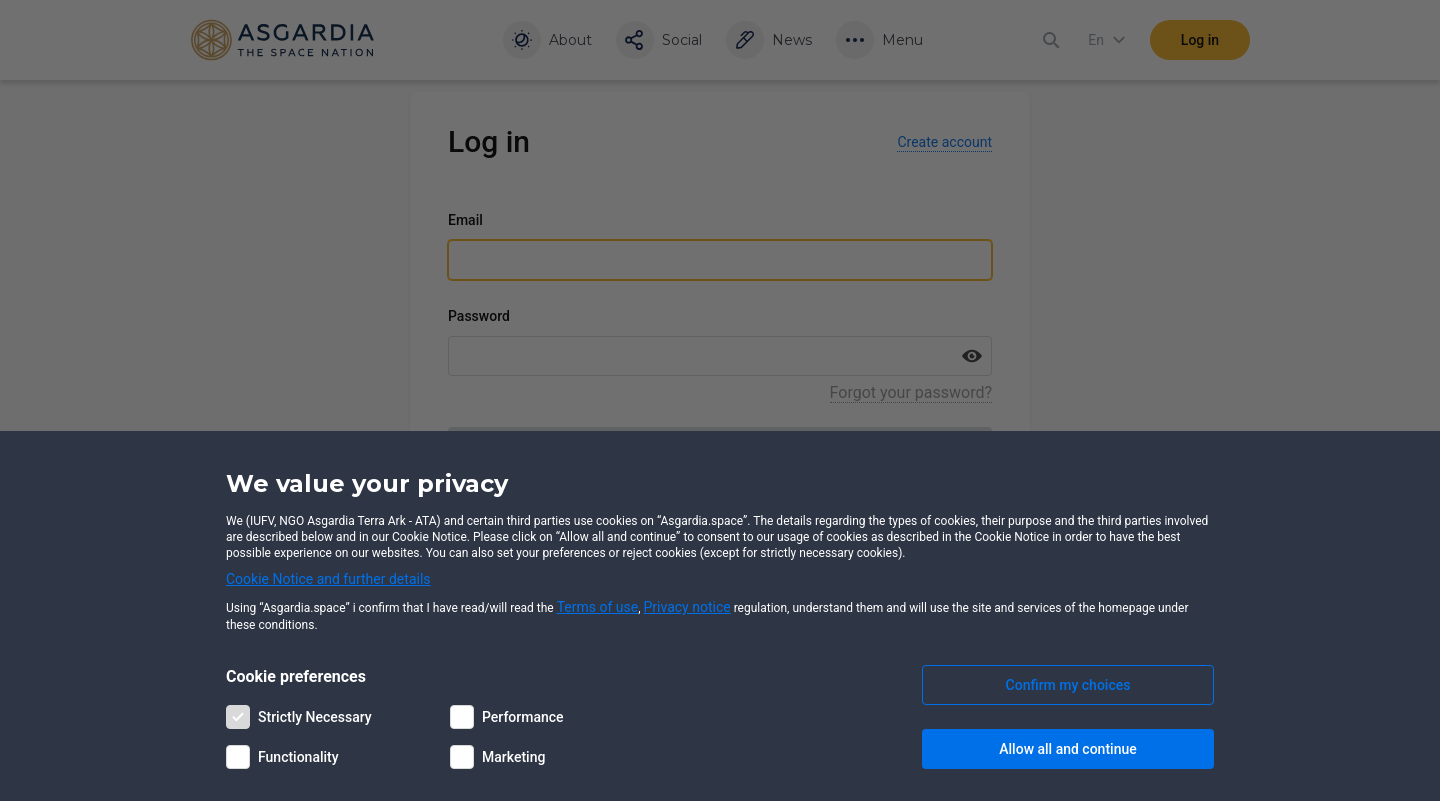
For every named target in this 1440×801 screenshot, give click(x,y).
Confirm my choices (1068, 685)
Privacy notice (687, 607)
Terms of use (598, 607)
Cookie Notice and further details (328, 579)
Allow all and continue (1067, 749)
